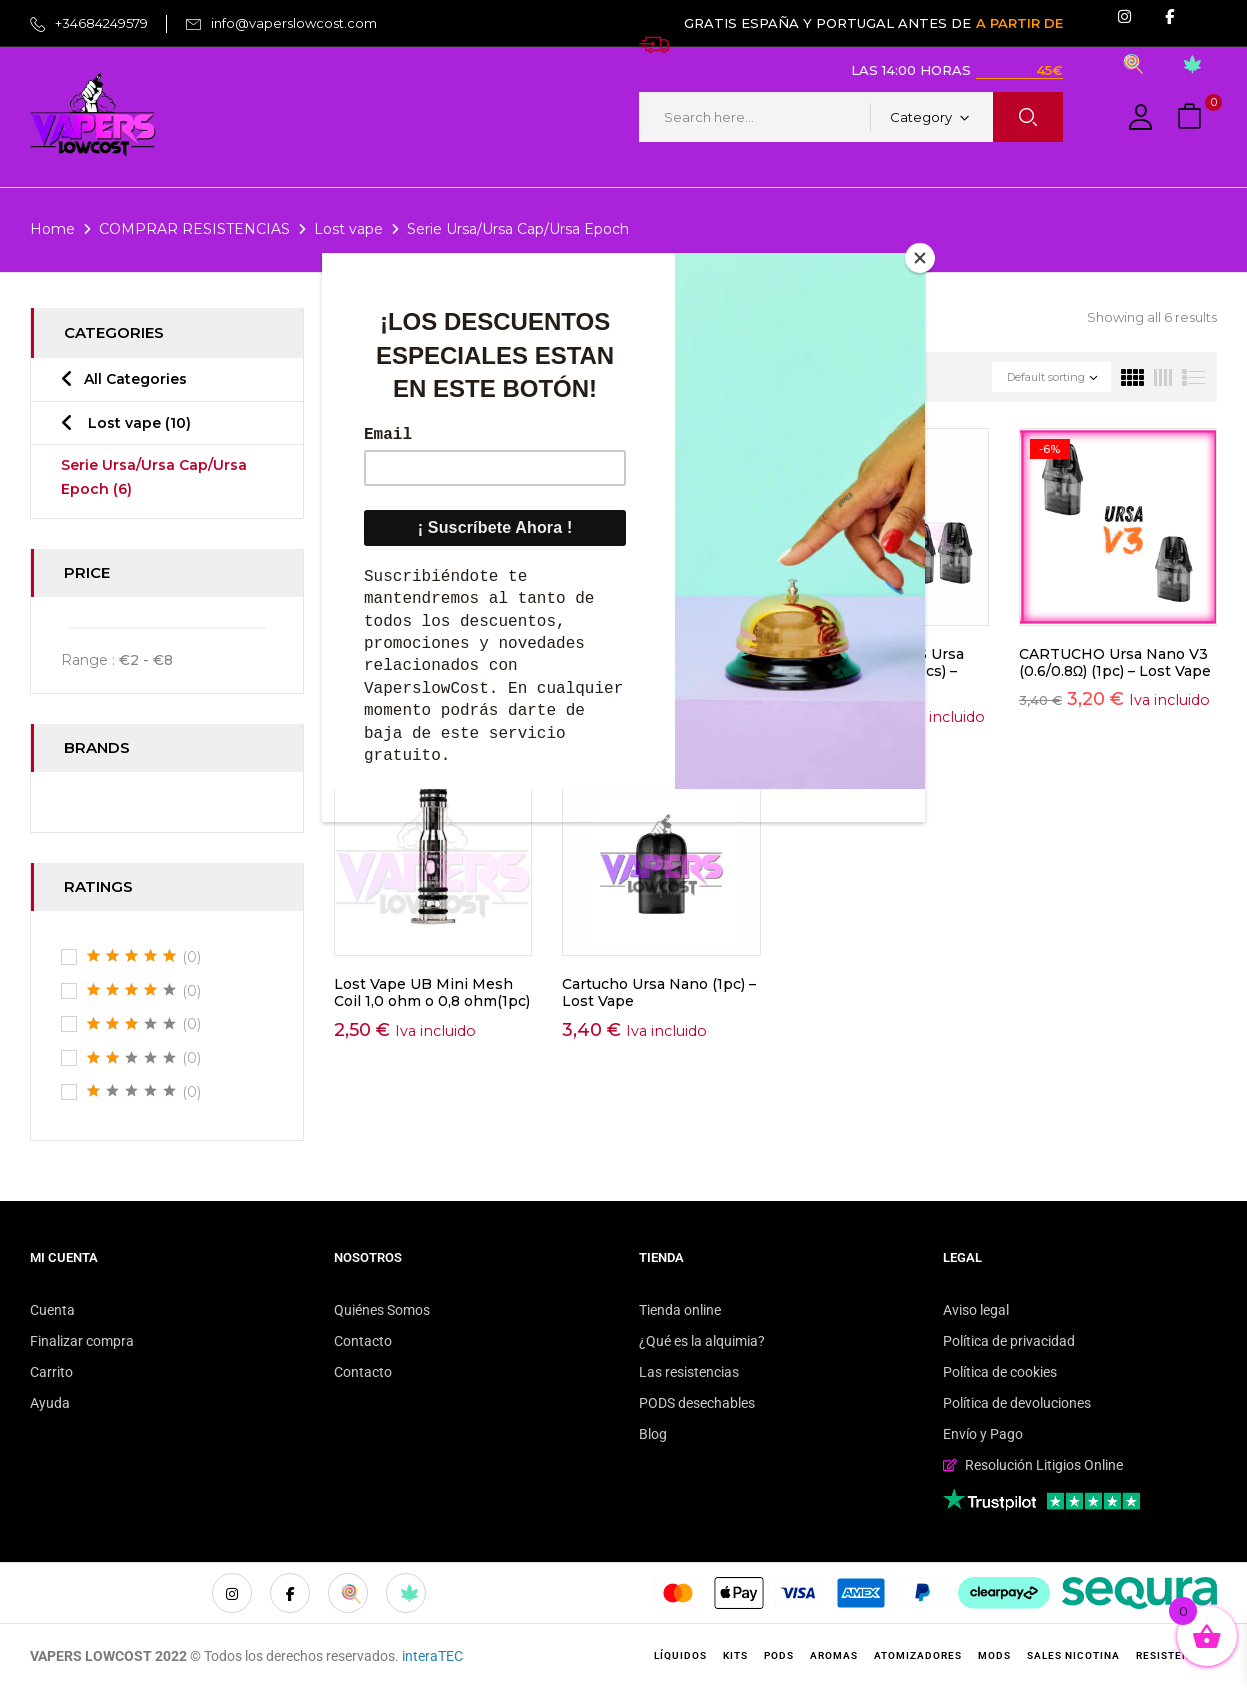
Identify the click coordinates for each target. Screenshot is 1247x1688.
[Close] (920, 258)
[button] (1192, 117)
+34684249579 (101, 23)
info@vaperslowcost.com (294, 23)
